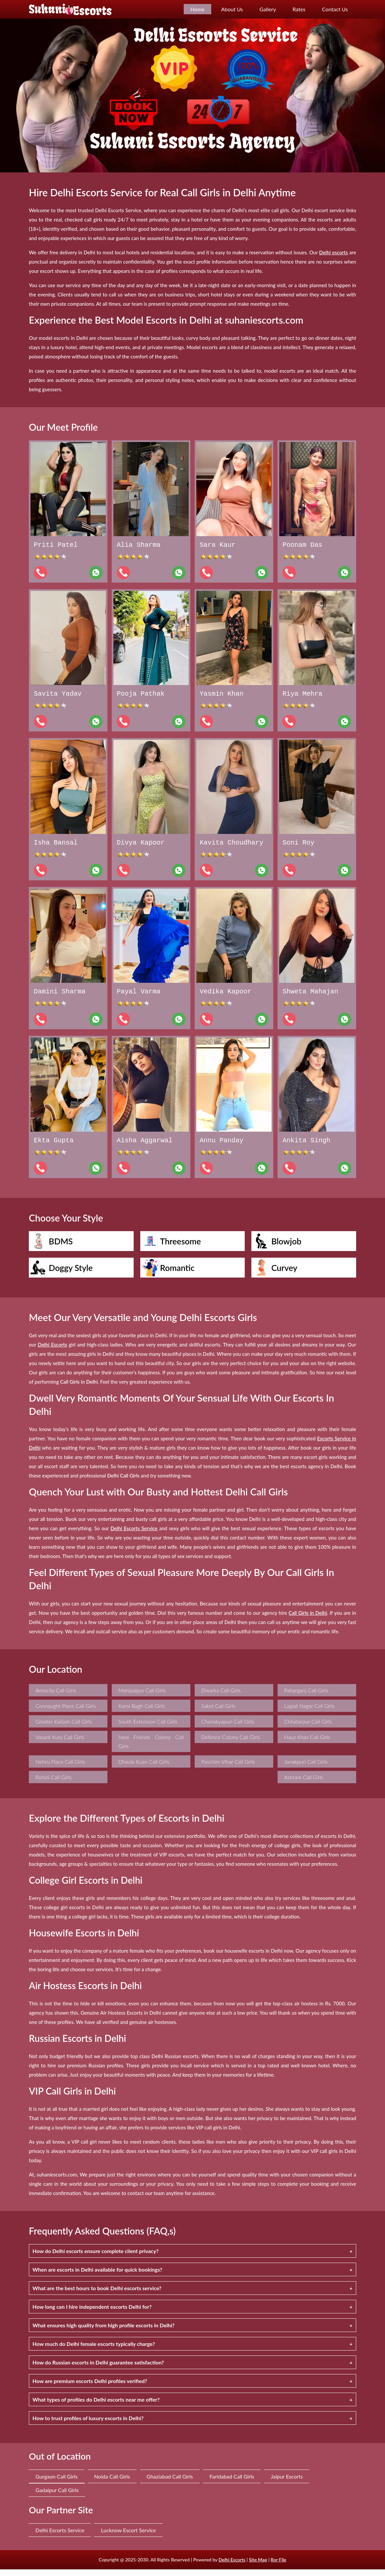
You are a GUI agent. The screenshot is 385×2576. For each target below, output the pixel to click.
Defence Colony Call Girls (230, 1743)
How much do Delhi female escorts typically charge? (93, 2350)
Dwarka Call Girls (221, 1697)
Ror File (278, 2566)
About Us (232, 9)
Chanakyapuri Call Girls (227, 1728)
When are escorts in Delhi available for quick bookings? (97, 2276)
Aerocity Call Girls (55, 1697)
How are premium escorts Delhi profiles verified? (89, 2387)
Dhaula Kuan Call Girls (143, 1768)
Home (197, 9)
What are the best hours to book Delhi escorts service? (96, 2295)
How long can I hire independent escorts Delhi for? (92, 2313)
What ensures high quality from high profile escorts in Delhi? (103, 2332)
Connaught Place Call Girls (65, 1712)
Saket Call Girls (218, 1712)
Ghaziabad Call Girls (170, 2483)
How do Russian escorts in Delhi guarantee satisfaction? (98, 2369)
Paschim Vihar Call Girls (228, 1768)
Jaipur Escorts (287, 2483)
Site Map (258, 2566)
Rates (298, 9)
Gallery (268, 9)
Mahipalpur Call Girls (142, 1697)
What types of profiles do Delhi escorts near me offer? (96, 2406)
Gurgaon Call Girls (56, 2483)
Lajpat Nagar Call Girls (309, 1712)
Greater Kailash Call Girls (63, 1728)
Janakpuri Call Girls (306, 1768)
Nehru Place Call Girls (60, 1768)
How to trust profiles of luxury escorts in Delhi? (88, 2424)
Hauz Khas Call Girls (307, 1743)
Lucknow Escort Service (128, 2537)
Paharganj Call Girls (306, 1697)
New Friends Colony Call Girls (151, 1748)
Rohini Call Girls (53, 1784)
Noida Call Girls (112, 2483)
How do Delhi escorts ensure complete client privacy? (95, 2257)
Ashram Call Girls (303, 1784)
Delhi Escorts (232, 2566)
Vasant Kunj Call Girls (59, 1743)
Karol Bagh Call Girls (141, 1712)
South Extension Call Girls (147, 1728)
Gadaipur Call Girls (57, 2496)
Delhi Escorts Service (59, 2537)
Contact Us (335, 9)
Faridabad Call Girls (232, 2483)
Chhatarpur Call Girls (308, 1728)
